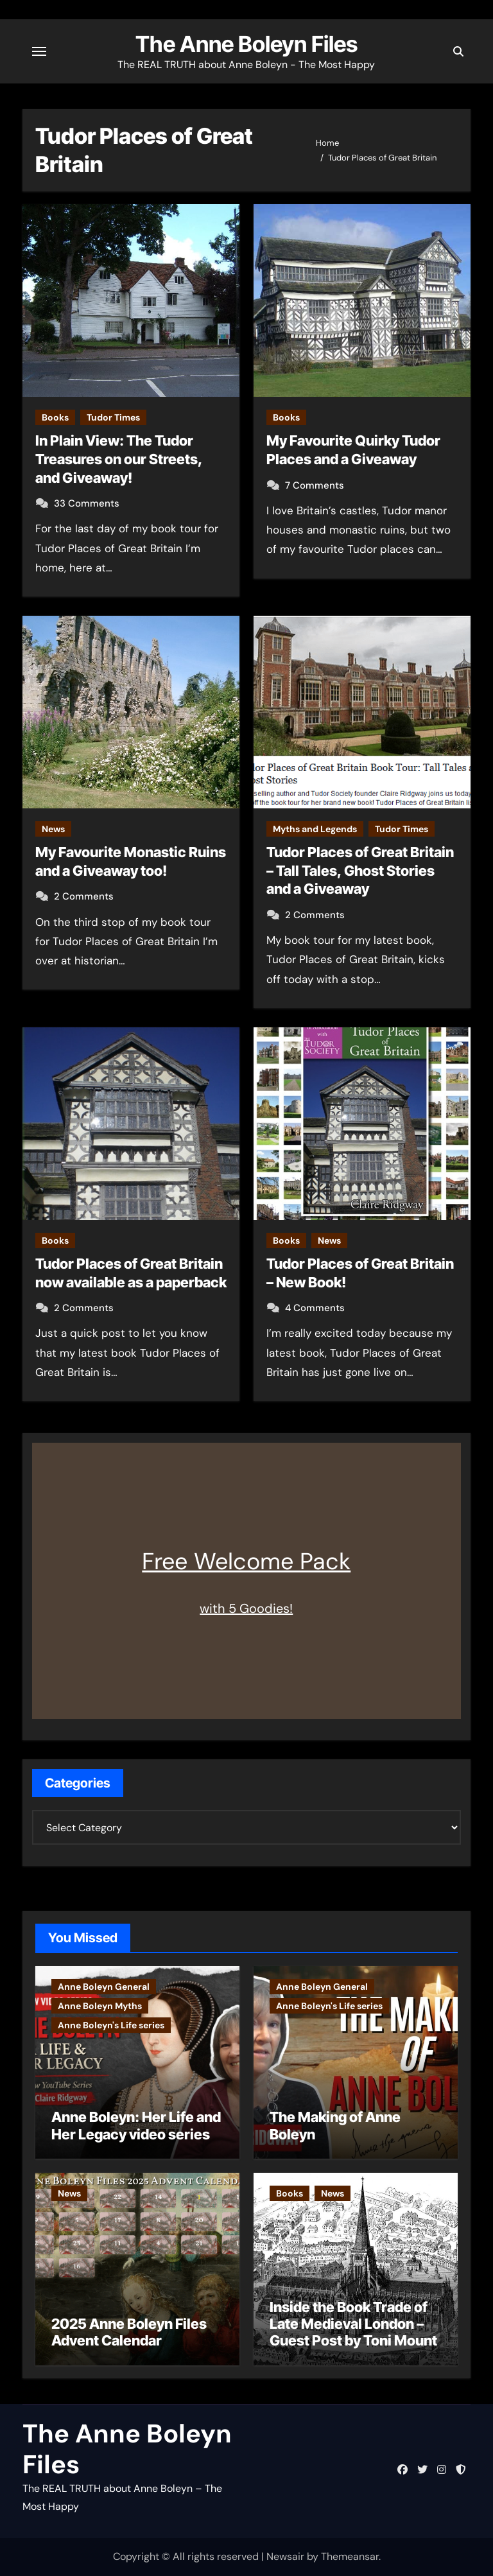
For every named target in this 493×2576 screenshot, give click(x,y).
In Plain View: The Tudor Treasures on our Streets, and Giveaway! (118, 458)
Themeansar (350, 2556)
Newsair (285, 2556)
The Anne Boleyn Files (246, 44)
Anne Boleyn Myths (100, 2006)
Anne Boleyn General (104, 1986)
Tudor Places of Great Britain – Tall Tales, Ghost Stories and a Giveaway (360, 870)
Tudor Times (113, 417)
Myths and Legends (315, 829)
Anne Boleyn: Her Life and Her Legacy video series (136, 2125)
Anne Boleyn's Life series (111, 2025)
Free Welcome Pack (246, 1561)
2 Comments (84, 896)
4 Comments (315, 1307)
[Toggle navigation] (39, 51)
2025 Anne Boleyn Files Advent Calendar (129, 2332)
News (53, 829)
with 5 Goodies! (246, 1608)
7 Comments (314, 485)
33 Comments (86, 503)
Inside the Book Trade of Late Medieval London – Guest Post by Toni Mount (353, 2324)
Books (55, 417)
